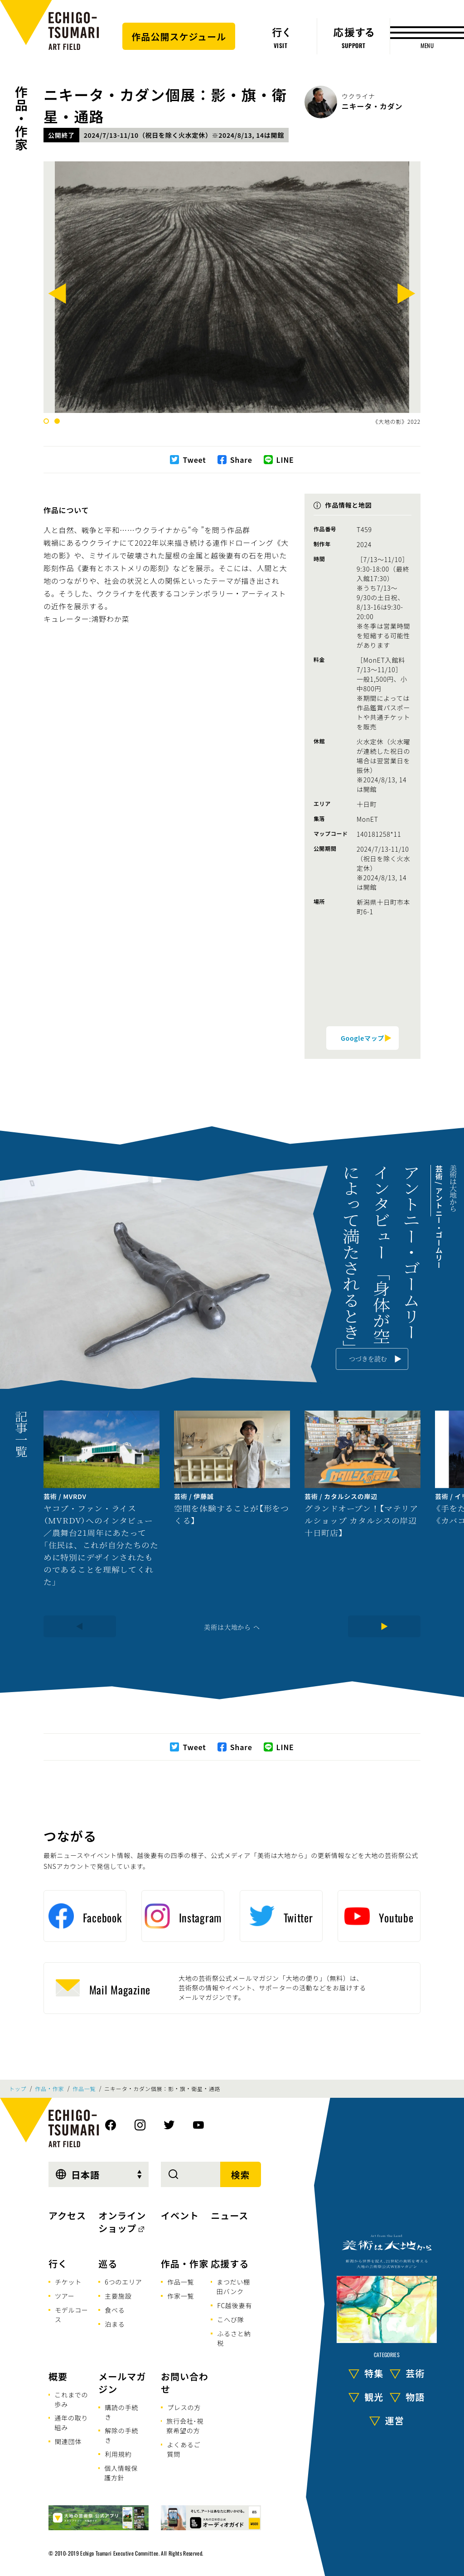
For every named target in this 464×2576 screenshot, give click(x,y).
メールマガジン (122, 2383)
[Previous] (58, 296)
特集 (373, 2372)
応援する (230, 2263)
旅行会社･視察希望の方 (184, 2425)
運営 (394, 2419)
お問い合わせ (184, 2383)
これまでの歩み (71, 2399)
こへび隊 (230, 2319)
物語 (415, 2396)
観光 (373, 2396)
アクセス (67, 2215)
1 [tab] (46, 421)
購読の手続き (121, 2412)
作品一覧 (84, 2088)
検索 (240, 2174)
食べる (115, 2309)
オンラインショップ (122, 2222)
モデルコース (71, 2314)
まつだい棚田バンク (233, 2286)
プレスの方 (184, 2407)
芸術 (415, 2372)
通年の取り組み (71, 2422)
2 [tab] (57, 421)
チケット (68, 2281)
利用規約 (118, 2454)
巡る (107, 2263)
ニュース (229, 2215)
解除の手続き (121, 2435)
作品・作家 (21, 118)
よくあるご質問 (183, 2449)
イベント (180, 2215)
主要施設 (118, 2295)
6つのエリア (123, 2281)
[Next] (406, 296)
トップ (17, 2088)
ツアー (65, 2295)
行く (58, 2263)
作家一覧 (180, 2295)
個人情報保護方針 (121, 2473)
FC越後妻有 (234, 2305)
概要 (58, 2376)
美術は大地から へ (232, 1626)
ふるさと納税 (234, 2338)
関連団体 (68, 2441)
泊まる (115, 2324)
